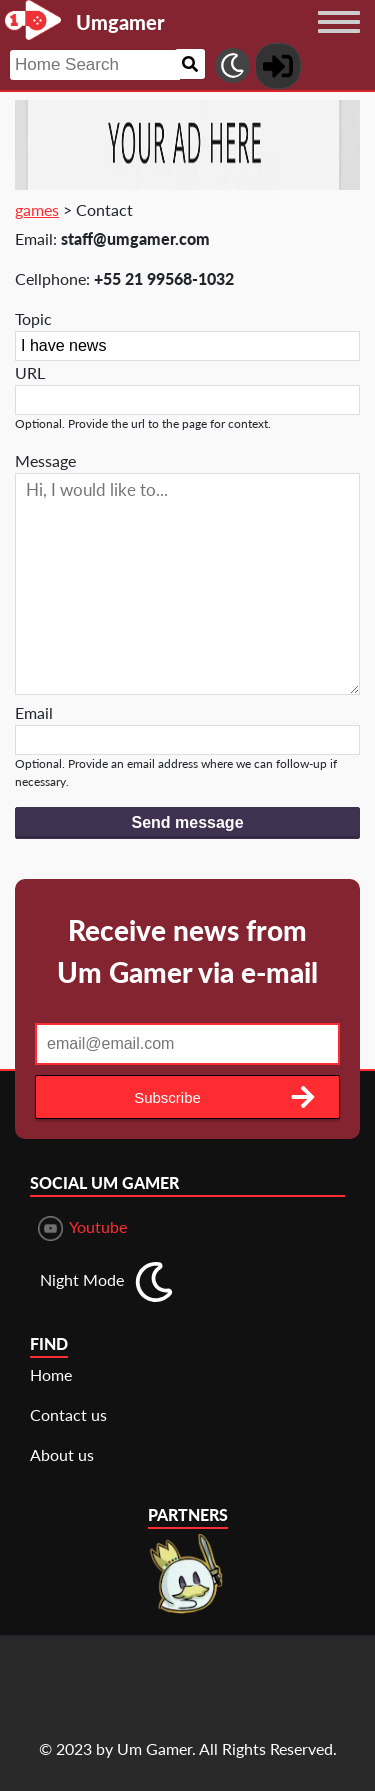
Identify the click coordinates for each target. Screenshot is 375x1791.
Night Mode (82, 1279)
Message (45, 460)
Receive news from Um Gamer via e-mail (187, 951)
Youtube (82, 1228)
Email (34, 712)
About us (62, 1454)
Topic (33, 318)
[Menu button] (339, 41)
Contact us (68, 1414)
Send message (187, 822)
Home (51, 1374)
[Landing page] (33, 20)
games (37, 209)
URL (30, 372)
